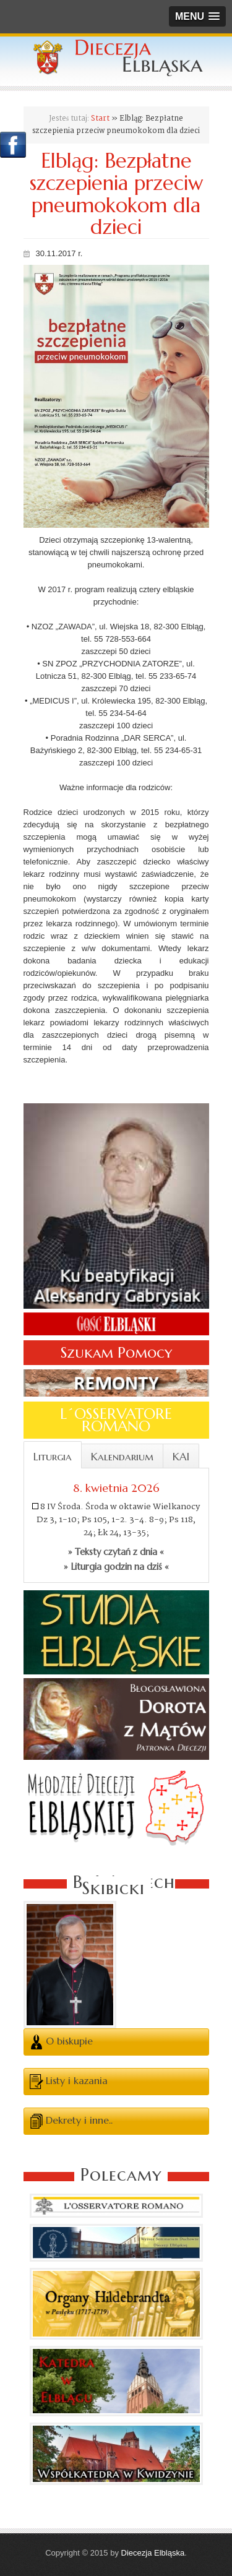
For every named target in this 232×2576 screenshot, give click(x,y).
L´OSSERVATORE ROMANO (116, 1420)
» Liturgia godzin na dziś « (116, 1566)
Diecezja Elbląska (153, 2552)
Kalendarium (122, 1456)
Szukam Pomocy (116, 1352)
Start (100, 118)
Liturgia (52, 1456)
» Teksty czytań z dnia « (116, 1551)
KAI (181, 1456)
